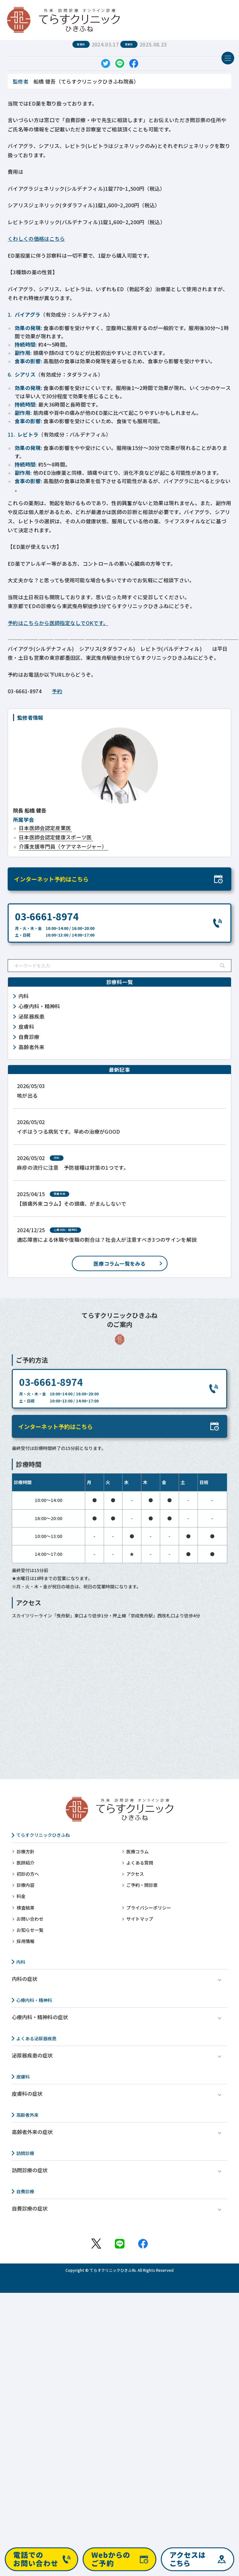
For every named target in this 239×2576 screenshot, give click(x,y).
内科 (20, 1962)
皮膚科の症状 (27, 2093)
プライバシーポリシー (148, 1907)
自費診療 (25, 2191)
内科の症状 (24, 1979)
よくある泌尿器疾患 (36, 2038)
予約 (57, 691)
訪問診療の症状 (30, 2170)
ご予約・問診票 (142, 1885)
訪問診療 (25, 2153)
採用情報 (25, 1941)
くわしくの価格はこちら (36, 238)
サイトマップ (139, 1919)
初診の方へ (28, 1874)
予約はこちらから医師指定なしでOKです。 (58, 623)
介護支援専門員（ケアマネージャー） (63, 846)
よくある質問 (139, 1862)
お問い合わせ (30, 1919)
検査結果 (25, 1907)
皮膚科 (23, 2076)
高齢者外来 (27, 2115)
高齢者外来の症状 (32, 2132)
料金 (21, 1896)
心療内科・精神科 (34, 2000)
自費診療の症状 (30, 2208)
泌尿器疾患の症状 (32, 2055)
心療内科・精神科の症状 (40, 2017)
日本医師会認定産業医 (45, 828)
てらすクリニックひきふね (43, 1835)
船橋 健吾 (29, 810)
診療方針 (25, 1851)
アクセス (135, 1874)
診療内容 (25, 1885)
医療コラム (137, 1851)
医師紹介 (25, 1862)
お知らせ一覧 (30, 1930)
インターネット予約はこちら (51, 879)
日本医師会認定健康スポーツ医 (55, 837)
